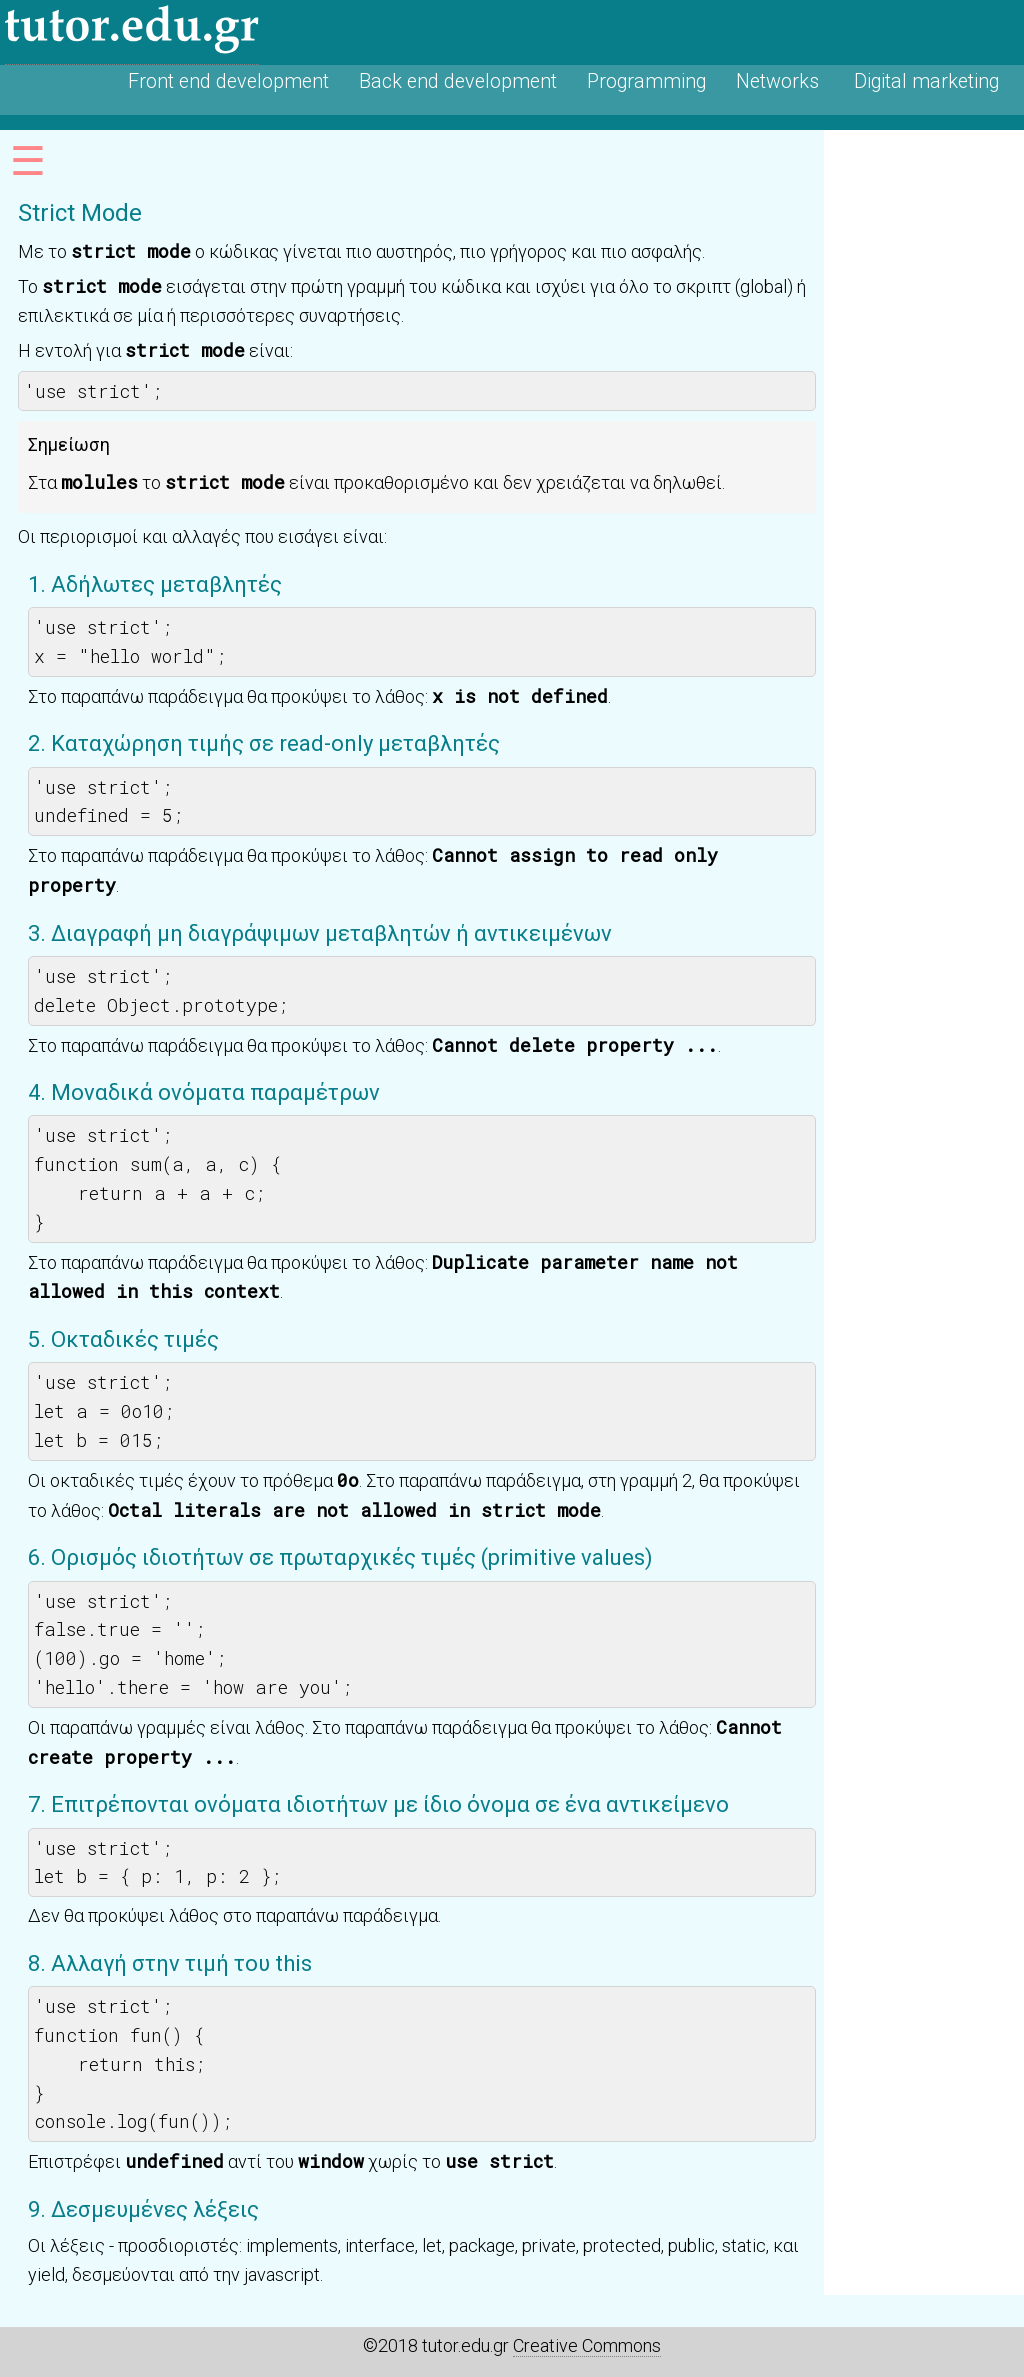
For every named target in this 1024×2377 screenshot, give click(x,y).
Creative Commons (587, 2345)
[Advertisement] (924, 430)
